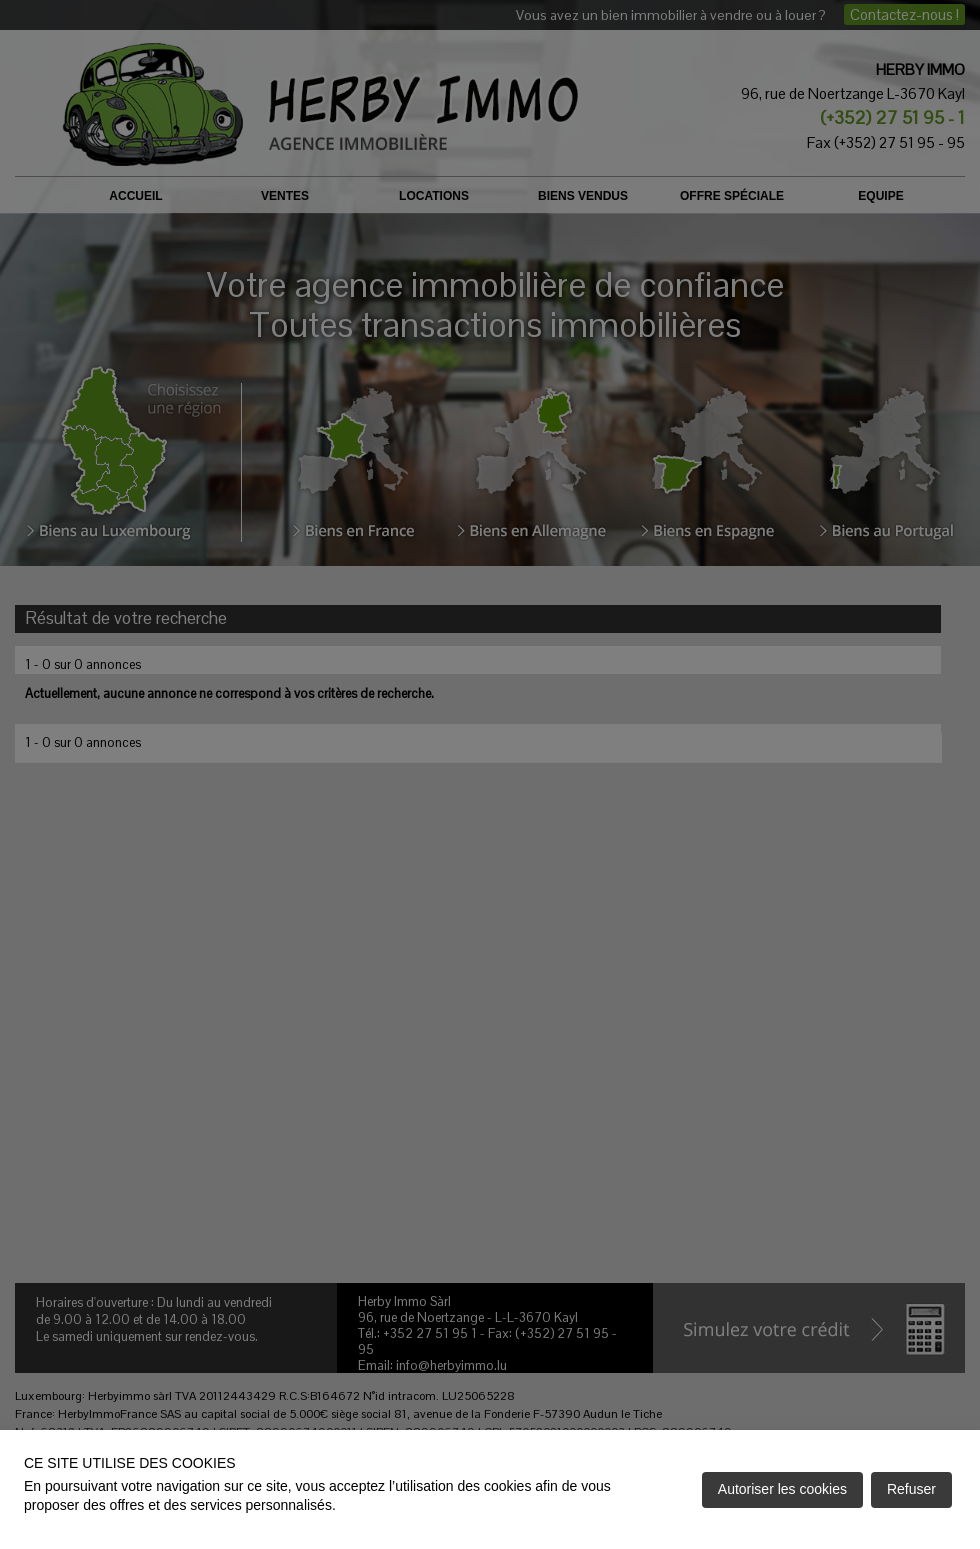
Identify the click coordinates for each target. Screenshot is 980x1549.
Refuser (911, 1489)
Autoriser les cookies (782, 1489)
